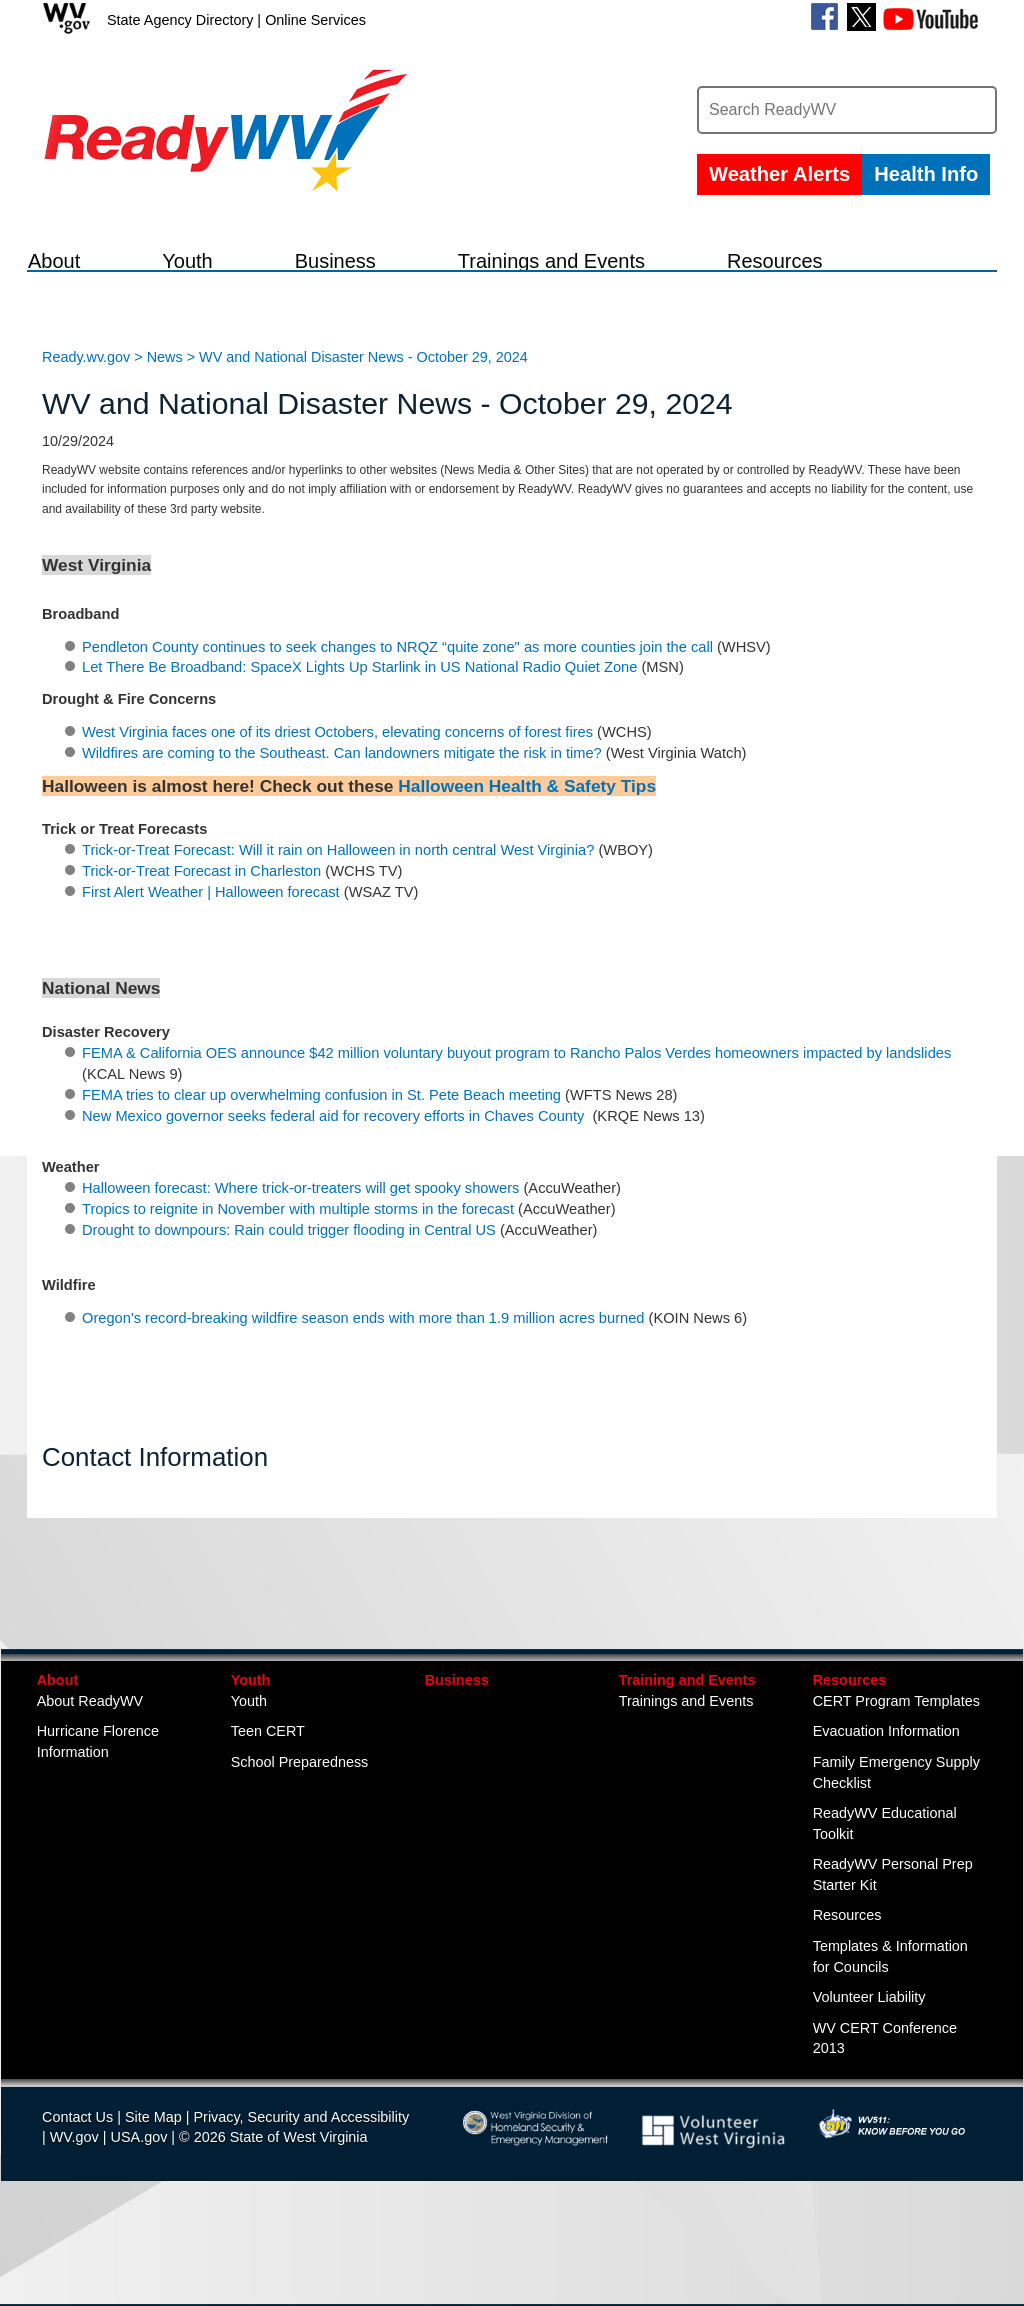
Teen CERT (268, 1825)
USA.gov (139, 2231)
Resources (850, 1774)
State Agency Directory (180, 20)
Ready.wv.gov (86, 451)
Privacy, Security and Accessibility (301, 2211)
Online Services (315, 20)
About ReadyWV (90, 1795)
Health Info (926, 174)
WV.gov (74, 2231)
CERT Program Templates (896, 1795)
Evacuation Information (886, 1825)
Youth (251, 1774)
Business (457, 1774)
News (165, 451)
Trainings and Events (686, 1795)
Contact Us (77, 2211)
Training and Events (687, 1774)
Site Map (153, 2211)
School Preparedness (300, 1856)
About (58, 1774)
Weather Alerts (779, 174)
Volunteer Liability (869, 2091)
